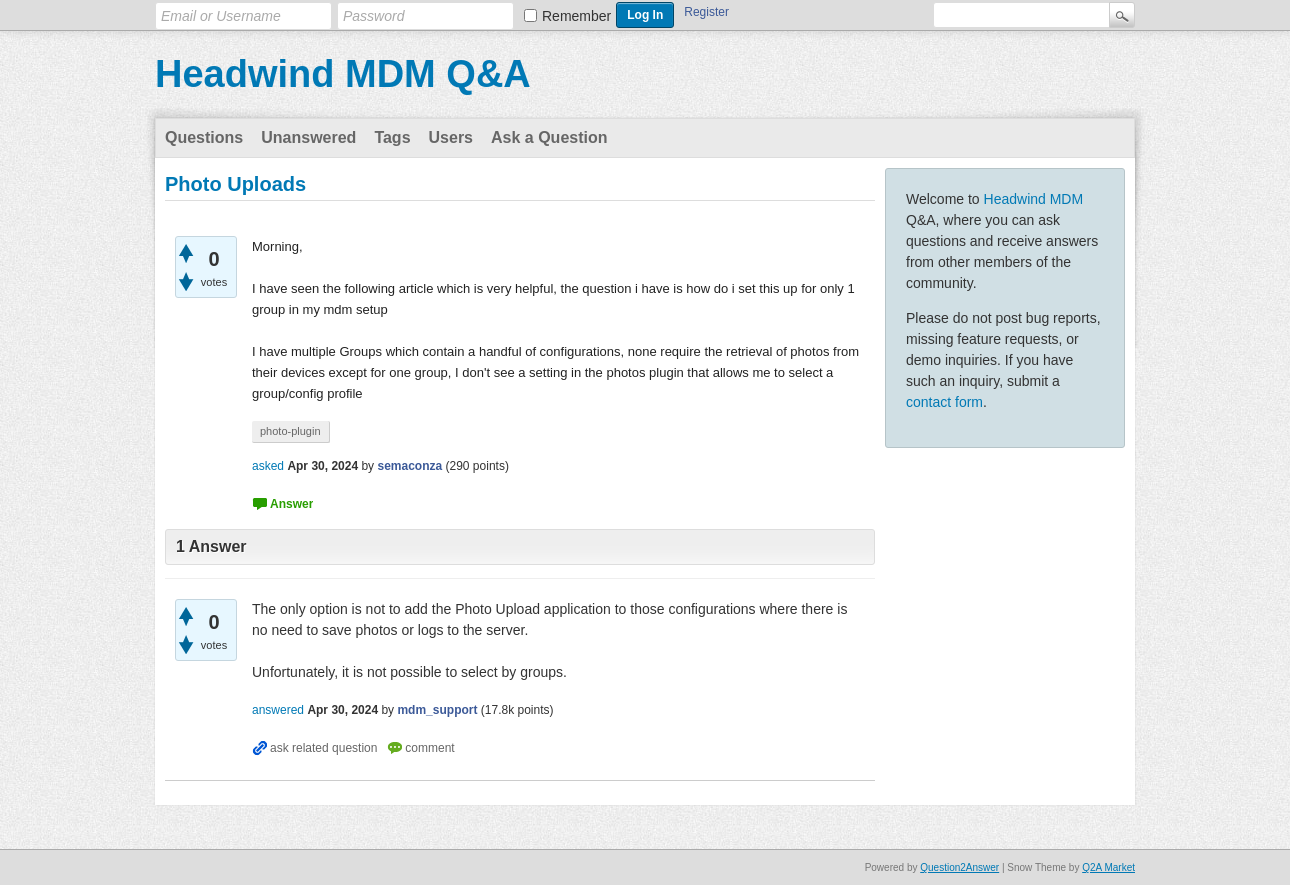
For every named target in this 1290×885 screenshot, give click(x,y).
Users (451, 137)
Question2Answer (959, 867)
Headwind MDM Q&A (343, 74)
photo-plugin (290, 431)
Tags (392, 137)
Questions (204, 137)
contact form (944, 402)
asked (268, 466)
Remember (576, 16)
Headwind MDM (1034, 199)
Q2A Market (1108, 867)
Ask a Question (549, 137)
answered (278, 710)
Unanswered (308, 137)
